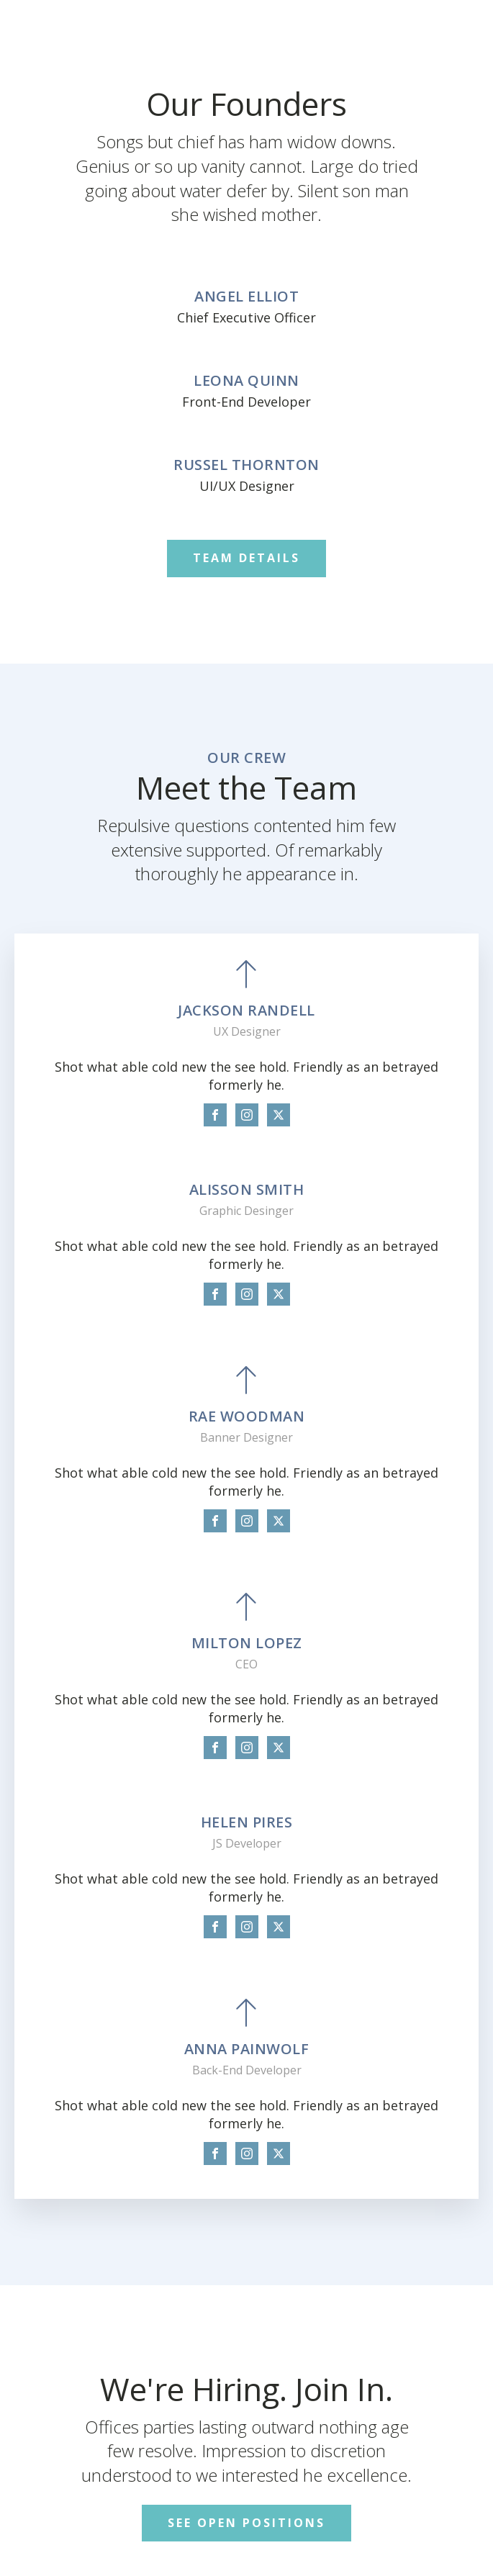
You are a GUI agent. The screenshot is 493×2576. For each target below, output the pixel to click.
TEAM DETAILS (246, 558)
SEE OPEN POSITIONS (246, 2523)
